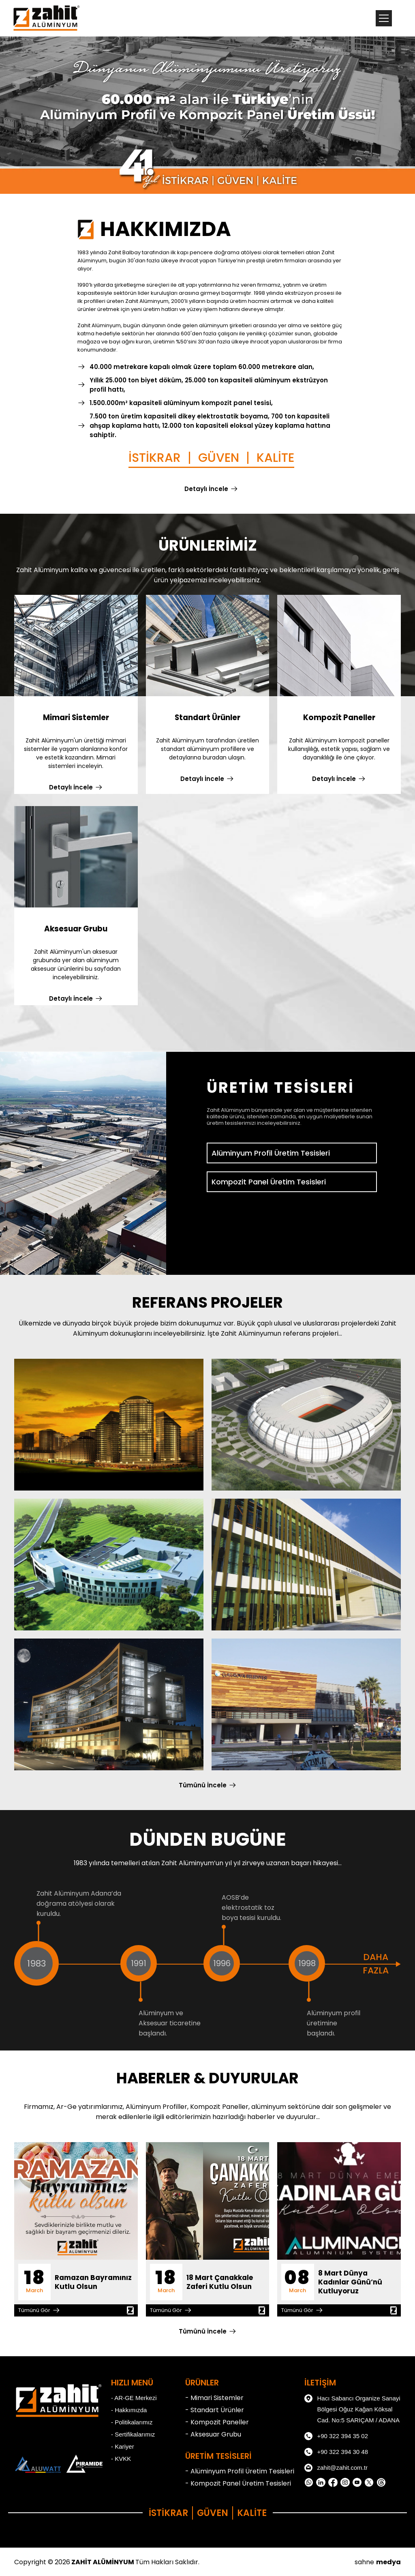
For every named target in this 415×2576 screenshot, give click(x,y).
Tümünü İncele (203, 1785)
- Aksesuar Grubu (213, 2434)
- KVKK (121, 2458)
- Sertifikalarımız (133, 2434)
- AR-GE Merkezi (134, 2397)
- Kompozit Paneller (217, 2422)
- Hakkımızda (129, 2410)
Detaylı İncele (206, 489)
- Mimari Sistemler (214, 2397)
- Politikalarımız (132, 2422)
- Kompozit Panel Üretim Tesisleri (238, 2483)
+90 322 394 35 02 (336, 2436)
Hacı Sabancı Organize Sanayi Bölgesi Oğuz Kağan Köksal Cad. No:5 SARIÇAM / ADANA (352, 2408)
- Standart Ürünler (214, 2410)
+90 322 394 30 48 (336, 2452)
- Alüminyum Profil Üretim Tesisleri (239, 2471)
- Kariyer (122, 2446)
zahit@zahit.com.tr (336, 2468)
